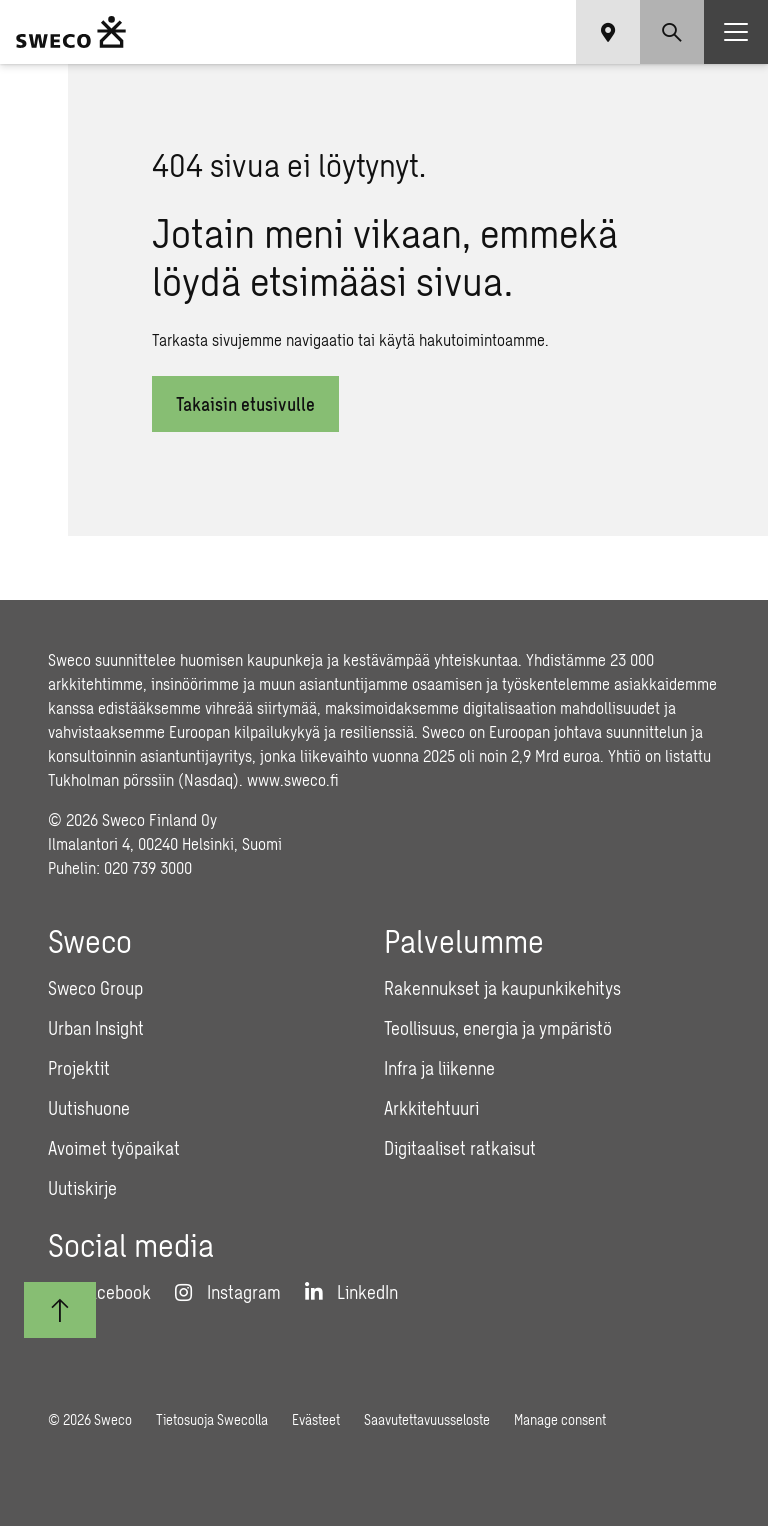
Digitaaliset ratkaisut (460, 1148)
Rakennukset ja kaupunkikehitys (502, 988)
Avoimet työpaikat (114, 1148)
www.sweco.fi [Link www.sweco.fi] (293, 779)
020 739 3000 (148, 867)
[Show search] (672, 32)
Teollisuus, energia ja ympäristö (498, 1028)
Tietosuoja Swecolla (212, 1419)
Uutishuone (89, 1108)
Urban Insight (96, 1028)
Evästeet (316, 1419)
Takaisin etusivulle (245, 404)
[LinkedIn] (351, 1292)
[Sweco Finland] (71, 32)
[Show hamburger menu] (736, 32)
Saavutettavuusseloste (427, 1419)
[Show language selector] (608, 32)
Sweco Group (95, 988)
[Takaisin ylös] (60, 1310)
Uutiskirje (82, 1188)
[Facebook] (99, 1292)
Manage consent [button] (560, 1419)
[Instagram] (228, 1292)
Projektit (79, 1068)
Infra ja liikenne (439, 1068)
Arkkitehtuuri (431, 1108)
